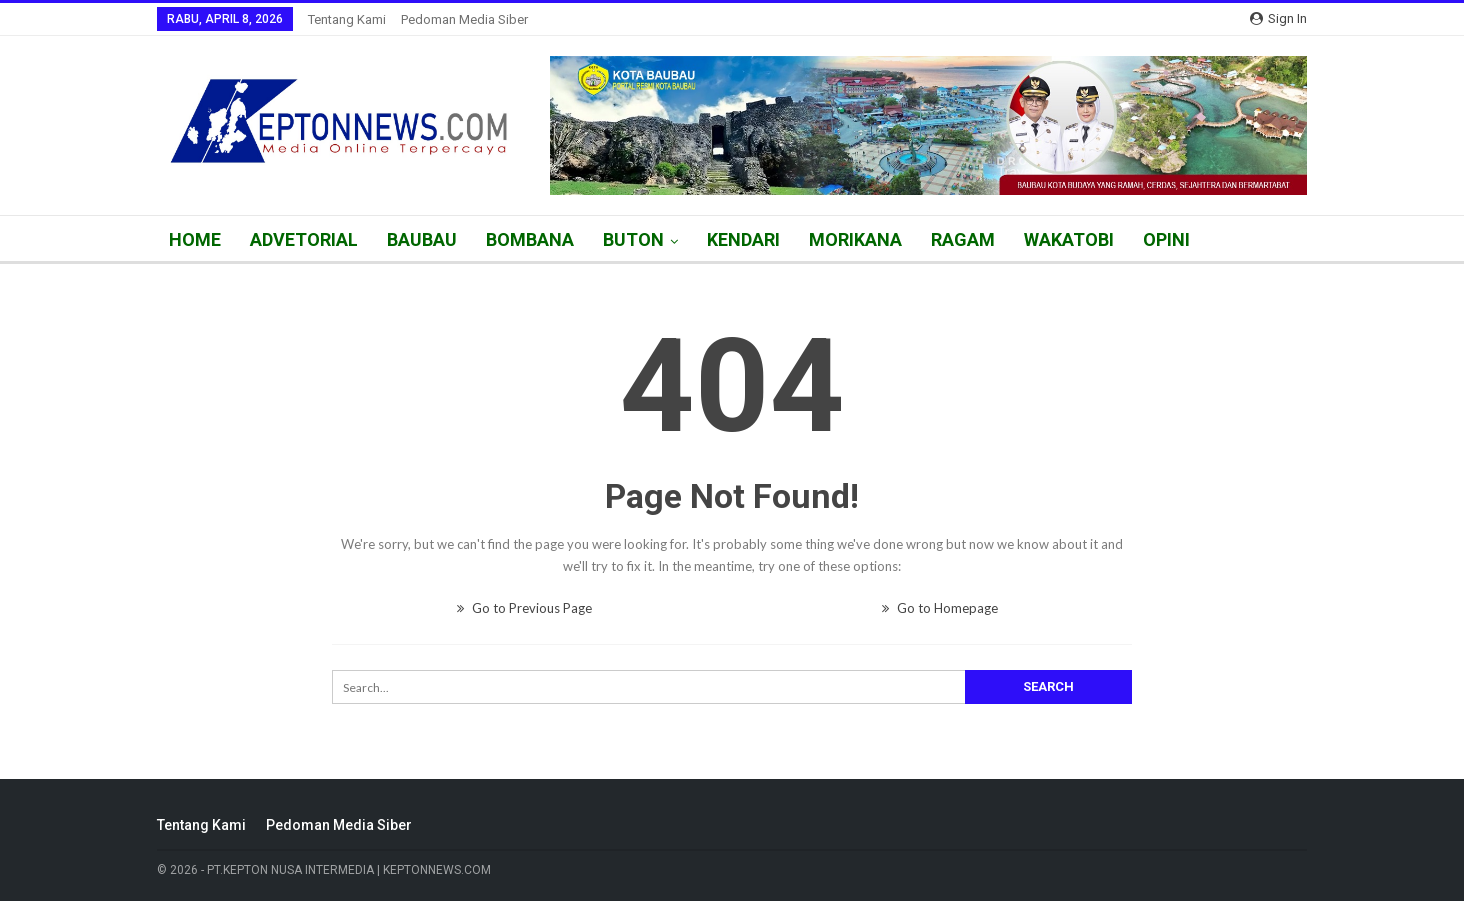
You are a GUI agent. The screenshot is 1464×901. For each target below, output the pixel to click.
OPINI (1166, 239)
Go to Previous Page (524, 608)
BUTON (633, 239)
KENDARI (743, 239)
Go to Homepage (940, 608)
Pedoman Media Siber (464, 19)
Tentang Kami (347, 19)
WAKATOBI (1069, 239)
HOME (195, 239)
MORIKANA (855, 239)
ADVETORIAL (304, 239)
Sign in (1278, 18)
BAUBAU (422, 239)
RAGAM (963, 239)
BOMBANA (530, 239)
